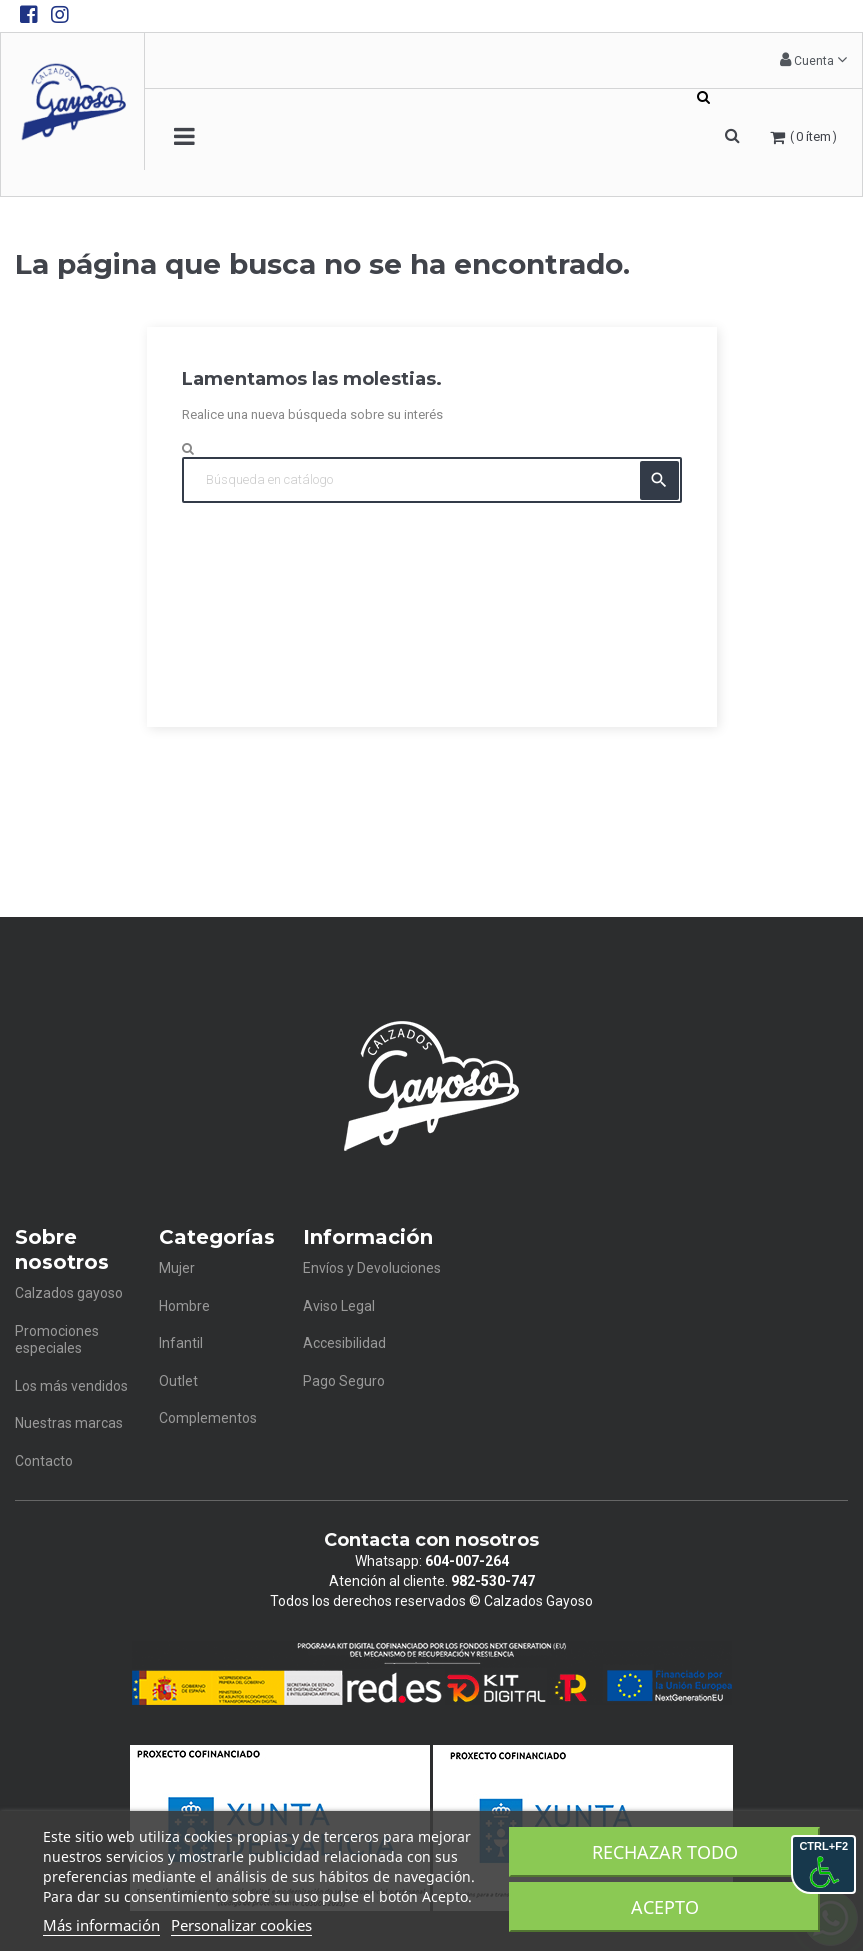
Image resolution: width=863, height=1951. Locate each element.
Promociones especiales (57, 1340)
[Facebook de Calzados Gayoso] (29, 15)
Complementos (208, 1418)
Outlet (178, 1381)
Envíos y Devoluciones (372, 1268)
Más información (101, 1925)
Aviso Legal (339, 1306)
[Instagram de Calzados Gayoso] (60, 15)
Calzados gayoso (69, 1293)
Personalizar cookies (241, 1925)
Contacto (44, 1461)
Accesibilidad (344, 1343)
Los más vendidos (71, 1386)
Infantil (181, 1343)
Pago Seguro (344, 1381)
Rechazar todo (665, 1852)
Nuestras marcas (69, 1423)
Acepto (665, 1907)
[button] (813, 61)
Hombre (184, 1306)
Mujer (177, 1268)
